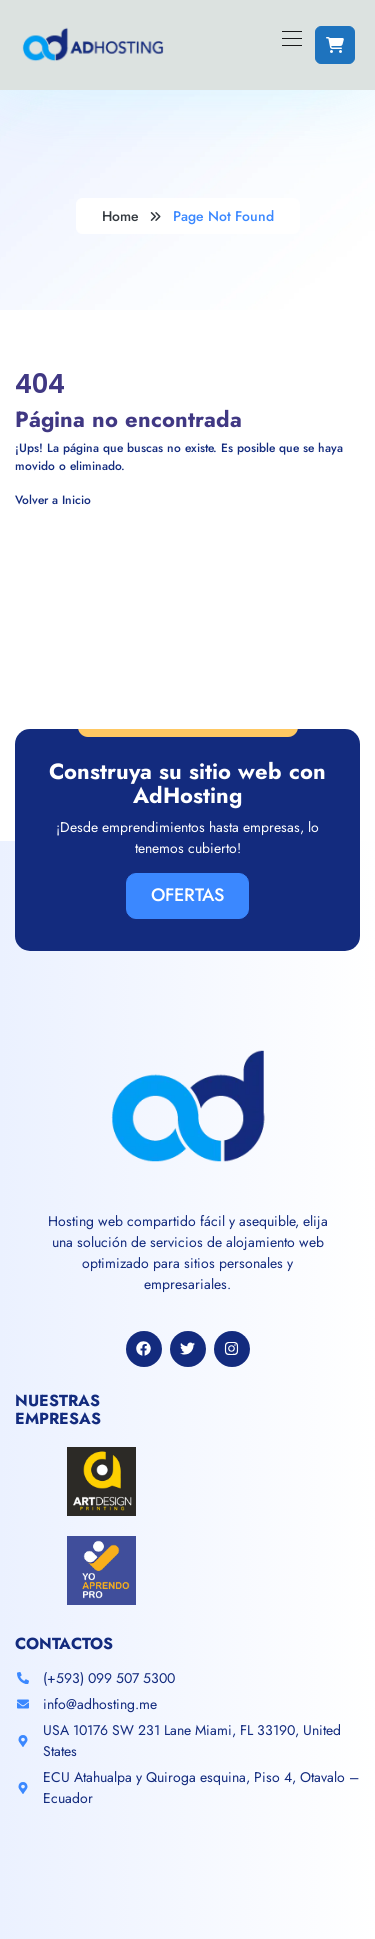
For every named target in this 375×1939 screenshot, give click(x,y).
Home (120, 216)
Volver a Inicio (53, 500)
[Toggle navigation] (290, 38)
